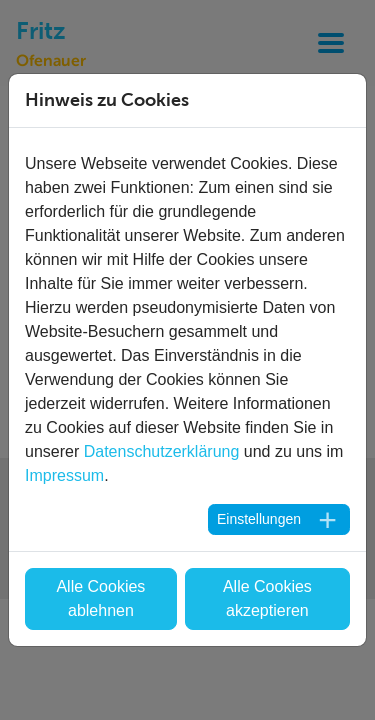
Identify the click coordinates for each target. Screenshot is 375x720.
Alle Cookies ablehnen (100, 598)
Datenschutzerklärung (162, 451)
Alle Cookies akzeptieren (267, 598)
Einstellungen (259, 519)
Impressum (64, 475)
